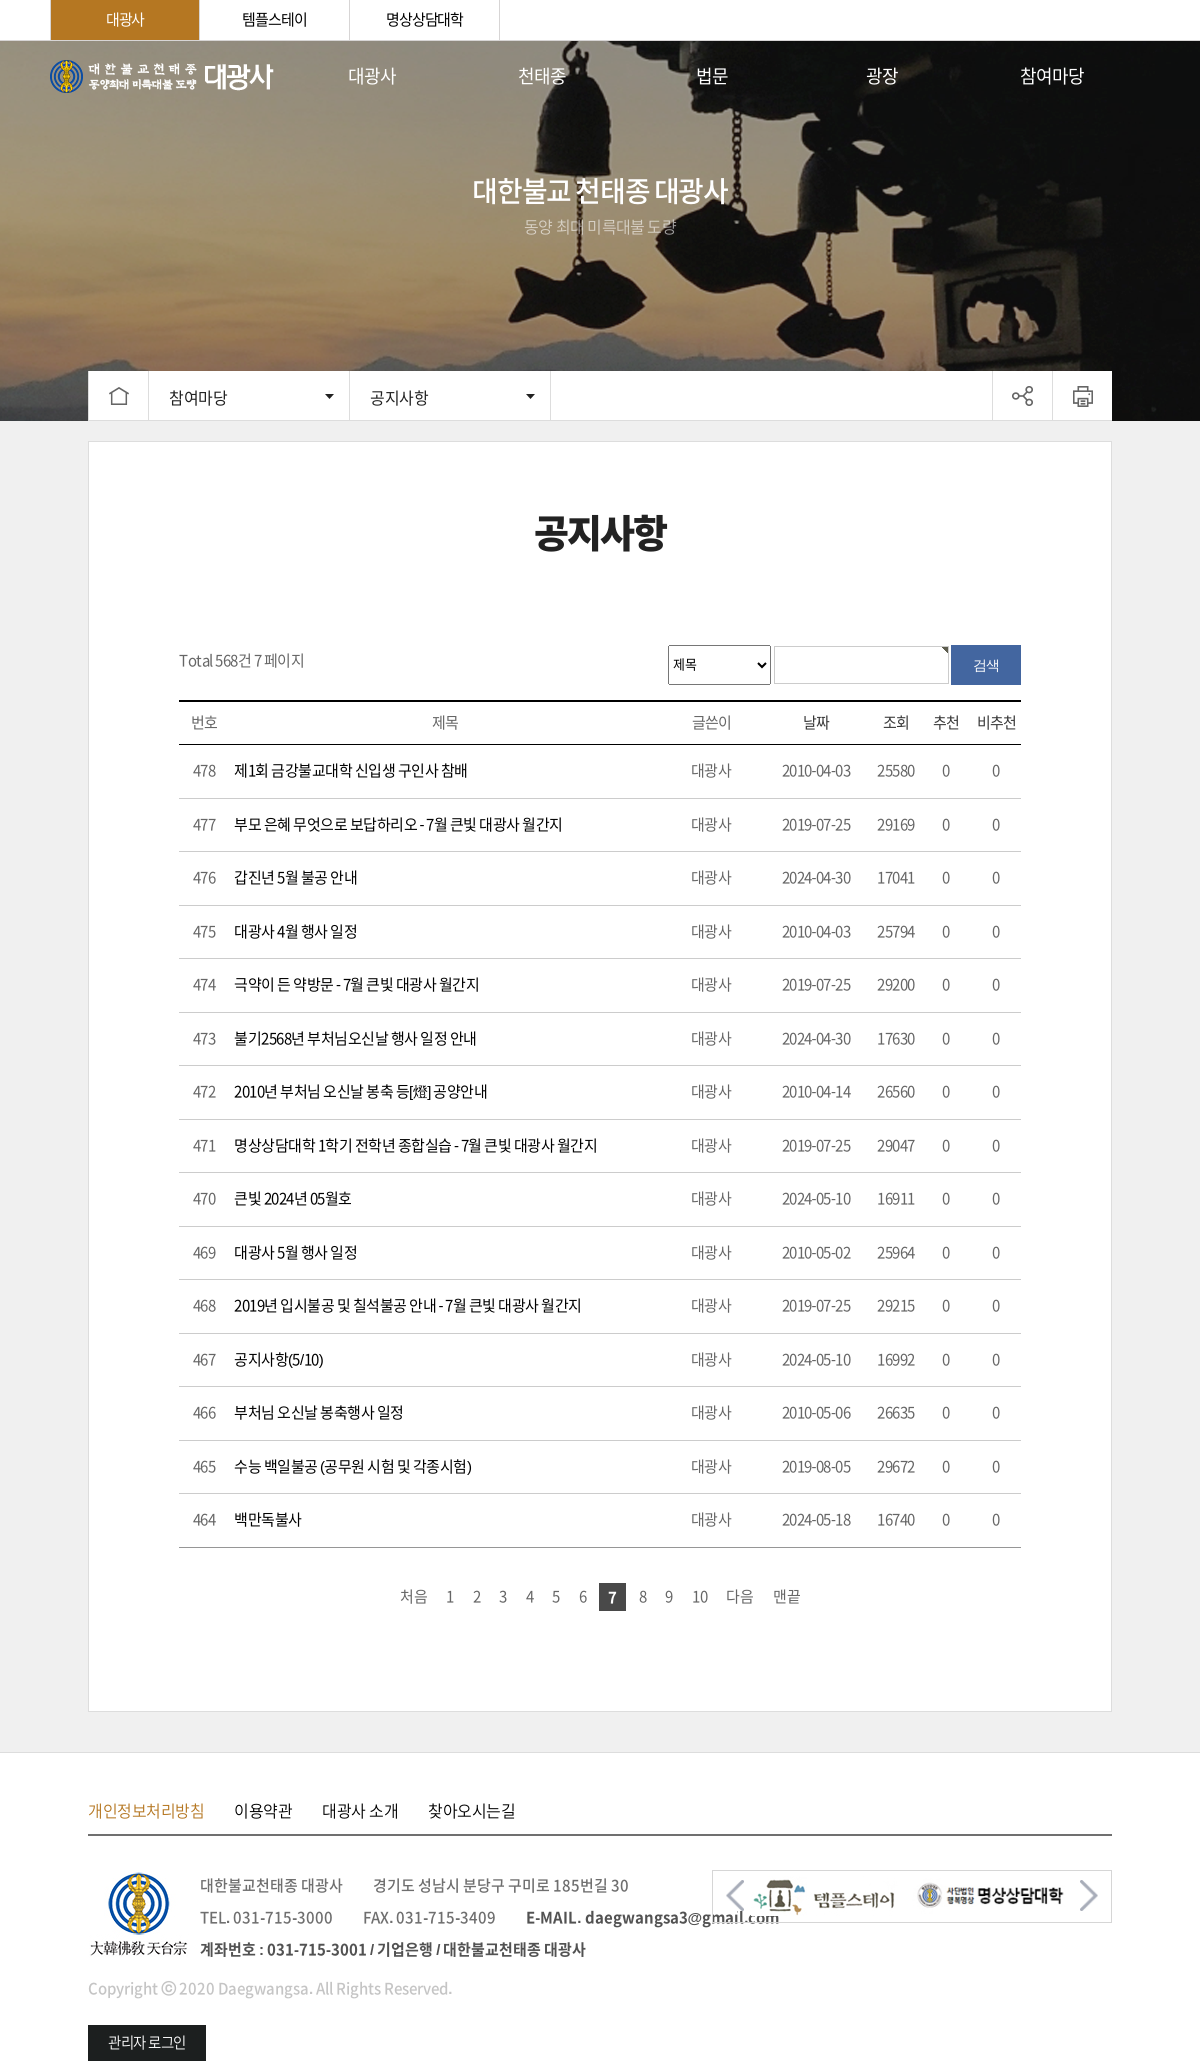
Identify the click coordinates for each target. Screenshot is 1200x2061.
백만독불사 (268, 1519)
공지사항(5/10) (278, 1359)
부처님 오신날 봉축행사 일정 (319, 1412)
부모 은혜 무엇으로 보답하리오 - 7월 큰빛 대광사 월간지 (398, 824)
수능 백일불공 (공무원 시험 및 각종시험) (353, 1466)
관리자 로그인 (147, 2042)
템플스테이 (274, 19)
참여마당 (1052, 76)
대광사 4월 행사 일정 (295, 931)
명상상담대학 (424, 19)
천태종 (542, 76)
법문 (712, 76)
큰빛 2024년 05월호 (293, 1198)
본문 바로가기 (0, 41)
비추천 (996, 722)
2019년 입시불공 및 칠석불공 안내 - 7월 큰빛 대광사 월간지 (408, 1305)
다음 (740, 1596)
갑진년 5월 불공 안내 (295, 877)
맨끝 (787, 1596)
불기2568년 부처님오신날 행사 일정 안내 (355, 1038)
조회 (896, 722)
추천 (946, 722)
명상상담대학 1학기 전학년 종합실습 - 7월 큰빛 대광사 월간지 (416, 1145)
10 (700, 1596)
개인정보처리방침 (146, 1811)
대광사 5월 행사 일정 (295, 1252)
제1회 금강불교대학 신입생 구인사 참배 (351, 770)
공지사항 (399, 398)
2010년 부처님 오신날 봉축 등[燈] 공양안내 (360, 1091)
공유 (1022, 396)
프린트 (1082, 396)
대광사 (125, 19)
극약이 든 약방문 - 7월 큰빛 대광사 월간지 (357, 984)
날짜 (816, 722)
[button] (735, 1895)
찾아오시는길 (471, 1811)
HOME (118, 396)
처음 (414, 1596)
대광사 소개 (360, 1811)
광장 (882, 76)
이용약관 (263, 1811)
